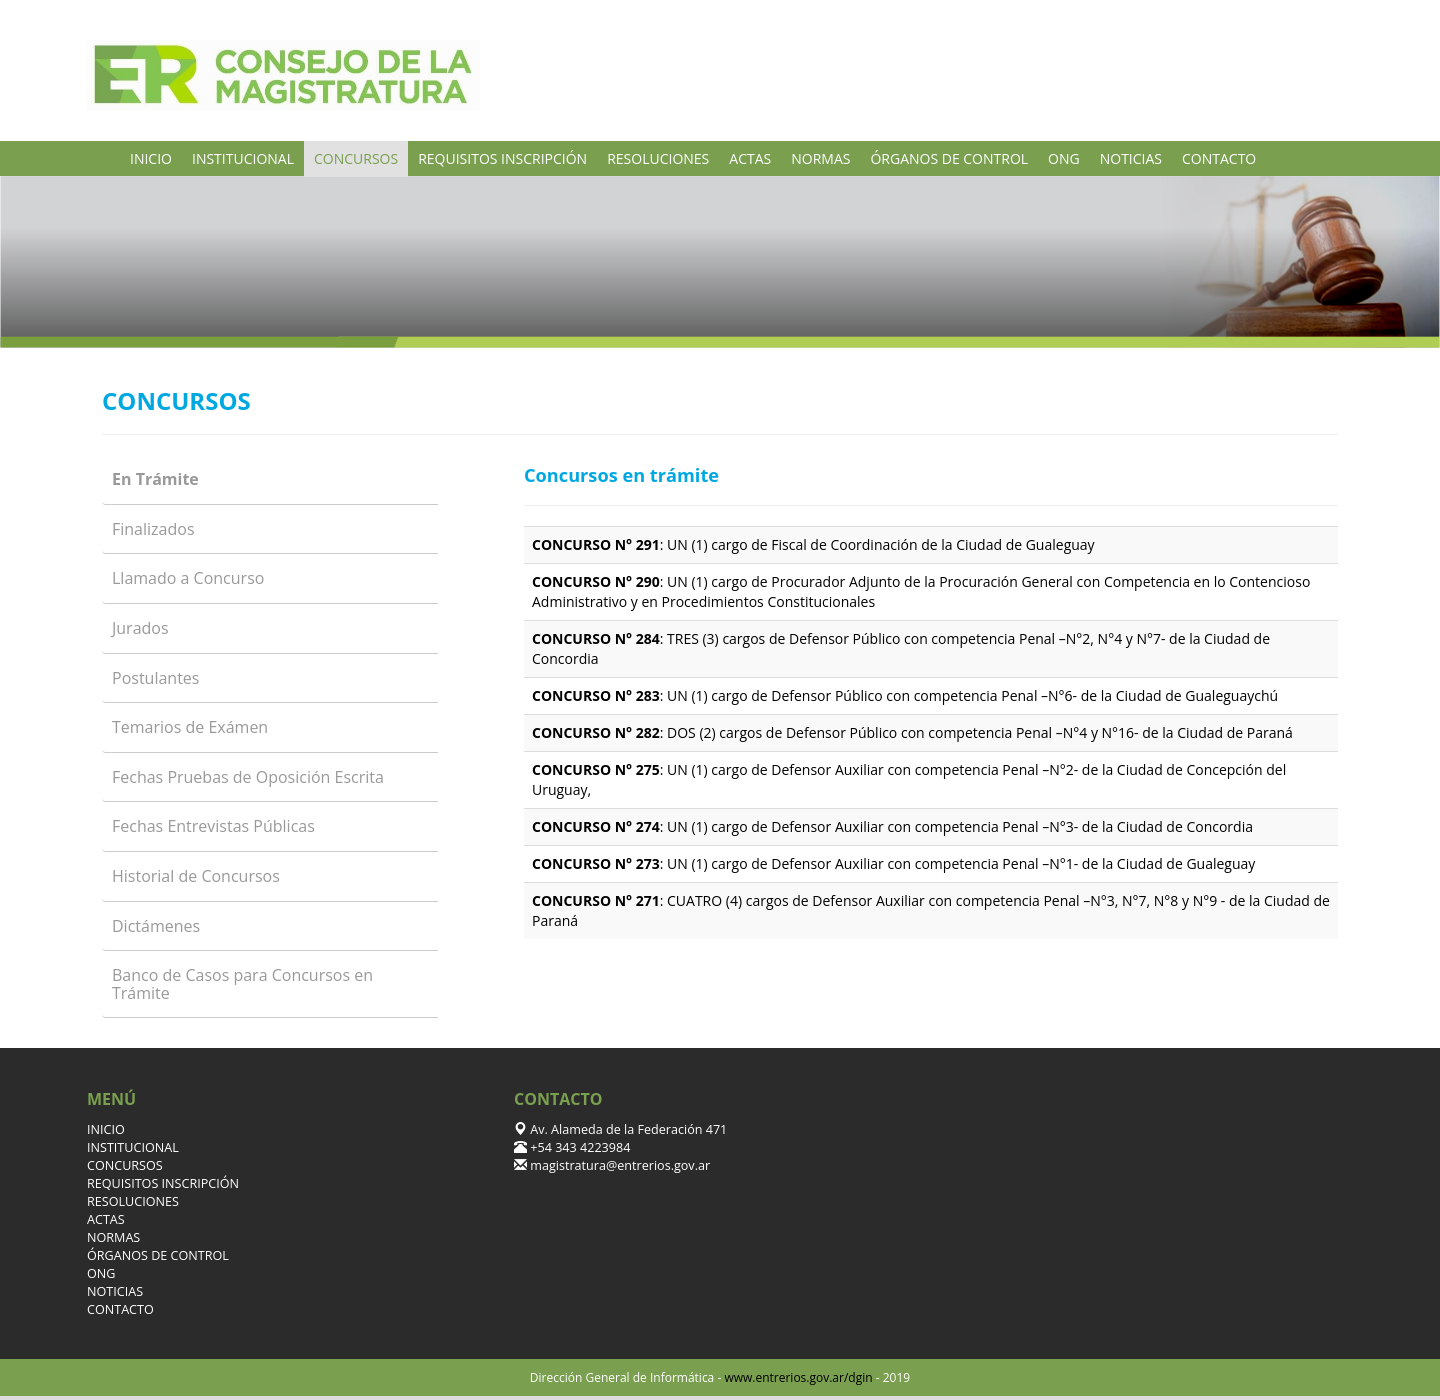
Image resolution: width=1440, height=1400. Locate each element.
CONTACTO (1219, 158)
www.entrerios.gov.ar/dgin (798, 1377)
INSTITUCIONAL (243, 158)
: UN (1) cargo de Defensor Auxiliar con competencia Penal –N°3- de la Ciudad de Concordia (892, 826)
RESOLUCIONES (658, 158)
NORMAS (820, 158)
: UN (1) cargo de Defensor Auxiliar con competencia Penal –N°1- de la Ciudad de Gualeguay (893, 863)
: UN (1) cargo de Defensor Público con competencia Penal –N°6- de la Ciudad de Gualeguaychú (905, 695)
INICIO (151, 158)
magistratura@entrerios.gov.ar (618, 1165)
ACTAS (750, 158)
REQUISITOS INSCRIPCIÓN (502, 158)
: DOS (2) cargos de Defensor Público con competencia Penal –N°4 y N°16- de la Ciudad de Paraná (912, 732)
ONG (1064, 158)
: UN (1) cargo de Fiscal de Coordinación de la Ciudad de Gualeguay (813, 544)
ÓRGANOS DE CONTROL (949, 158)
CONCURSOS (356, 158)
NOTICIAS (1131, 158)
